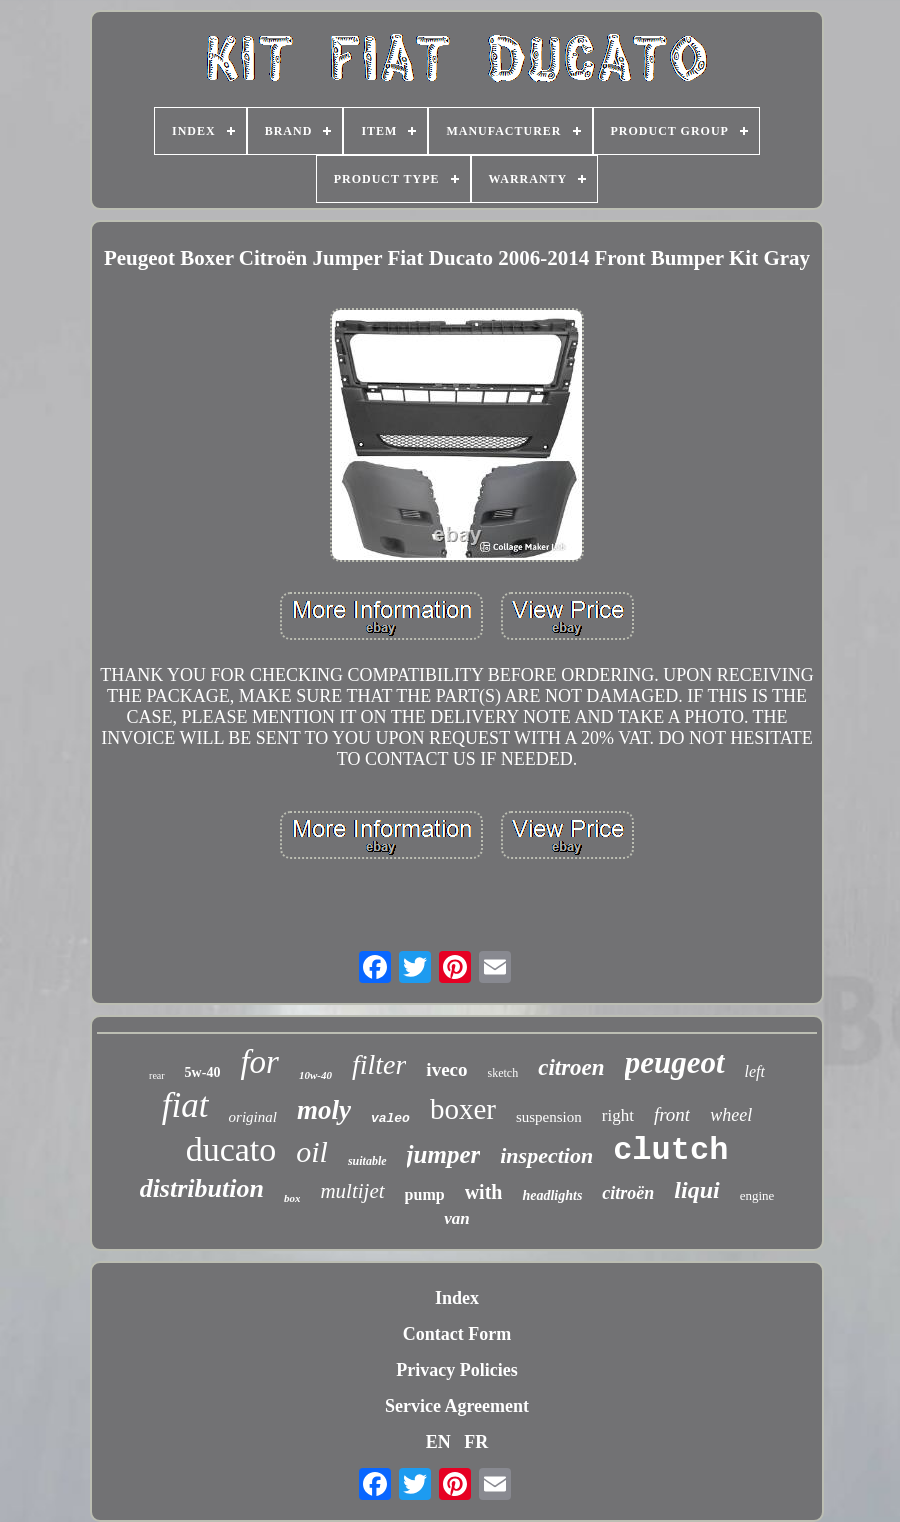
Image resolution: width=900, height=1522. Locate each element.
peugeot (675, 1062)
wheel (731, 1115)
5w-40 (203, 1072)
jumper (444, 1154)
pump (425, 1194)
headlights (552, 1195)
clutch (670, 1150)
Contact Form (457, 1334)
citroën (628, 1193)
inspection (546, 1155)
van (457, 1218)
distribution (202, 1188)
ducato (231, 1149)
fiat (185, 1105)
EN (438, 1442)
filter (379, 1064)
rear (157, 1075)
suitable (367, 1161)
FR (476, 1442)
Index (457, 1298)
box (292, 1198)
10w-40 (315, 1075)
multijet (352, 1191)
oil (312, 1151)
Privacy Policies (456, 1370)
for (259, 1062)
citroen (571, 1067)
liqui (696, 1190)
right (618, 1115)
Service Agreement (457, 1406)
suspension (549, 1117)
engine (757, 1195)
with (484, 1192)
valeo (390, 1118)
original (253, 1117)
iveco (446, 1069)
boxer (463, 1109)
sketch (503, 1073)
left (755, 1071)
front (672, 1114)
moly (324, 1110)
